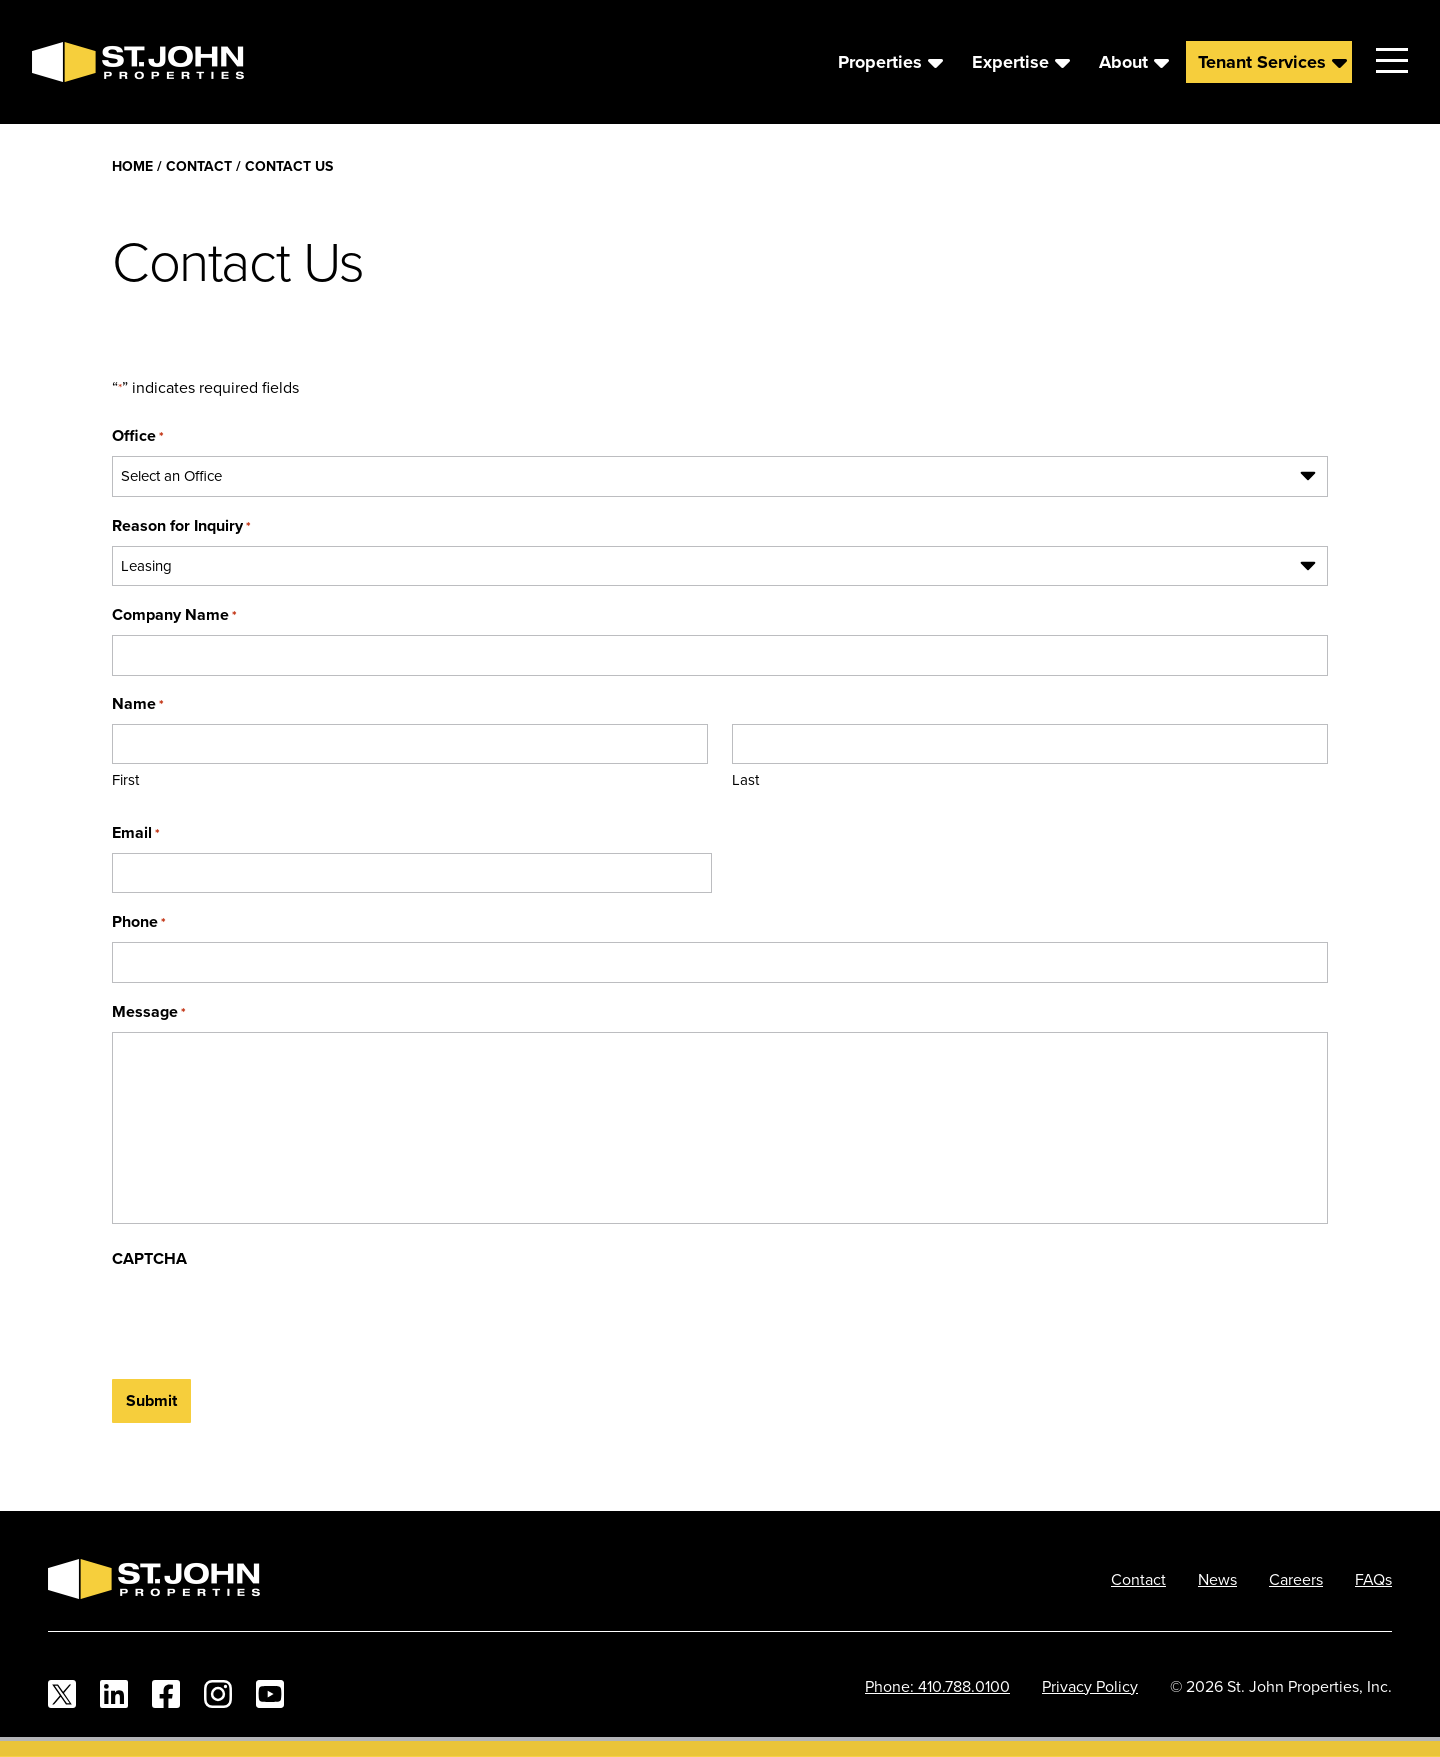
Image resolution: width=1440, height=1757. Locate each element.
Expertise (1010, 62)
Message (149, 1011)
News (1217, 1579)
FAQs (1373, 1579)
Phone (139, 921)
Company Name (174, 614)
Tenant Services (1262, 62)
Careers (1296, 1579)
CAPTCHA (149, 1258)
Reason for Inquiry (181, 525)
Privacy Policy (1090, 1686)
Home (132, 166)
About (1123, 62)
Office (138, 435)
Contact (199, 166)
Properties (880, 62)
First (125, 779)
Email (136, 832)
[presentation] (264, 1318)
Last (745, 779)
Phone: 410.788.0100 (937, 1686)
